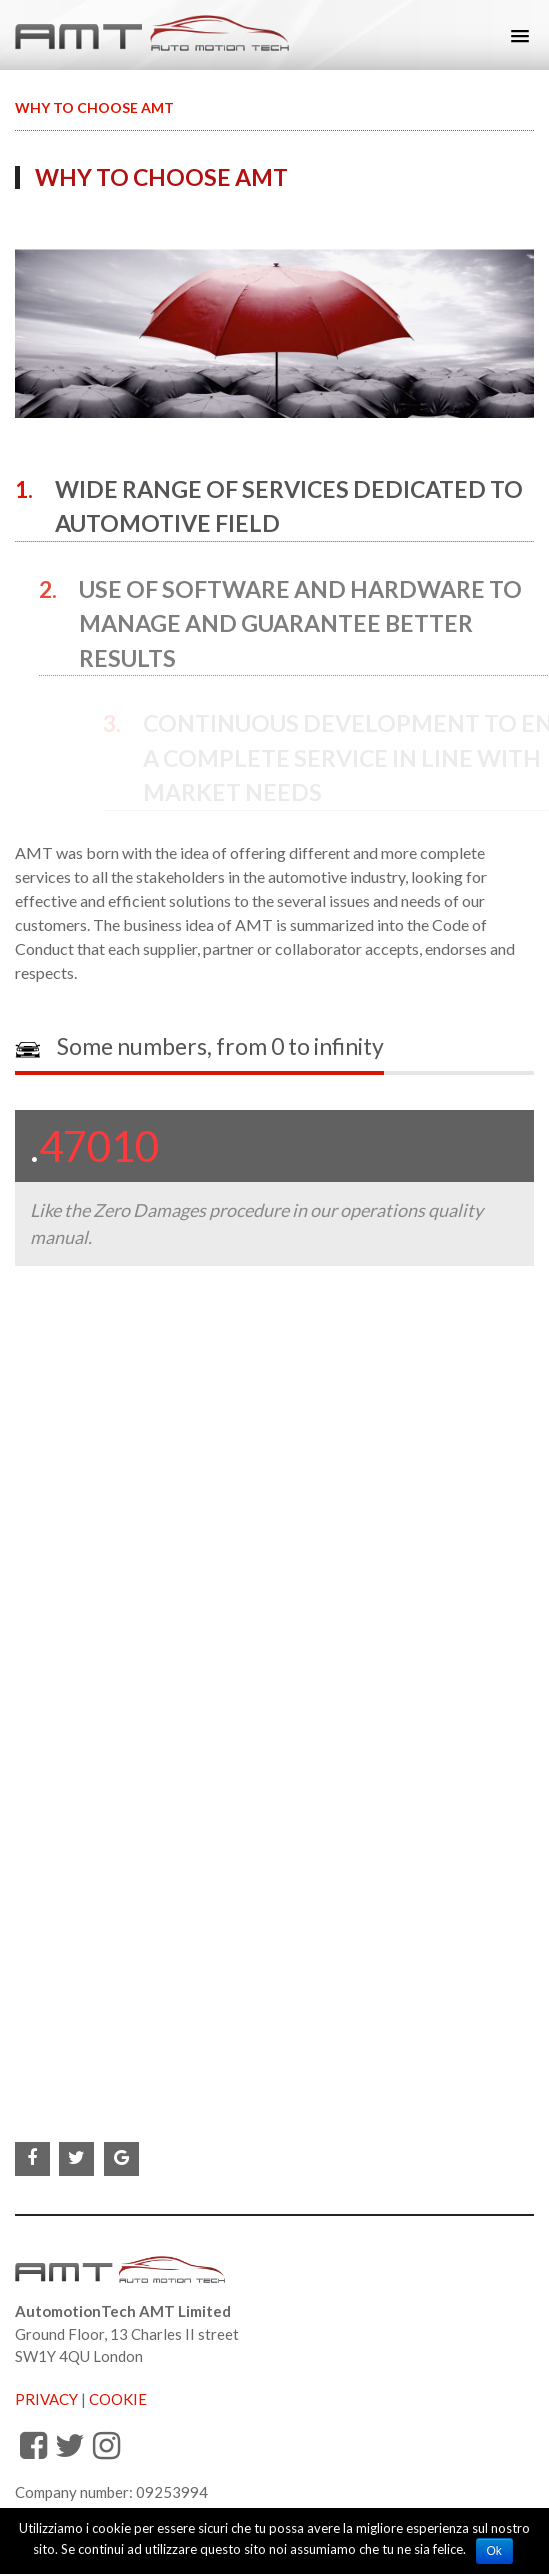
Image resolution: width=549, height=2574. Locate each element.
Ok (494, 2551)
